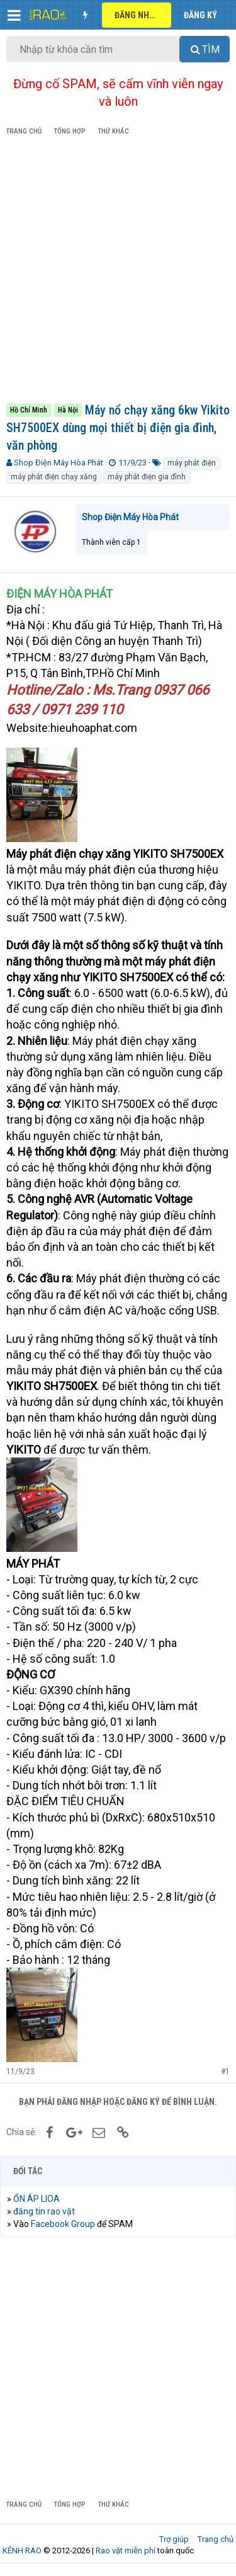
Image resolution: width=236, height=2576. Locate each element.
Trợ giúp (174, 2539)
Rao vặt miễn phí (125, 2550)
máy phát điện (191, 463)
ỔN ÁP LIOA (36, 2199)
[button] (14, 15)
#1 (225, 2071)
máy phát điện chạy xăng (54, 476)
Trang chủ (215, 2539)
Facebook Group (63, 2224)
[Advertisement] (118, 272)
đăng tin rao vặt (44, 2211)
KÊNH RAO (22, 2550)
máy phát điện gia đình (147, 476)
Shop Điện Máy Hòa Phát (58, 462)
